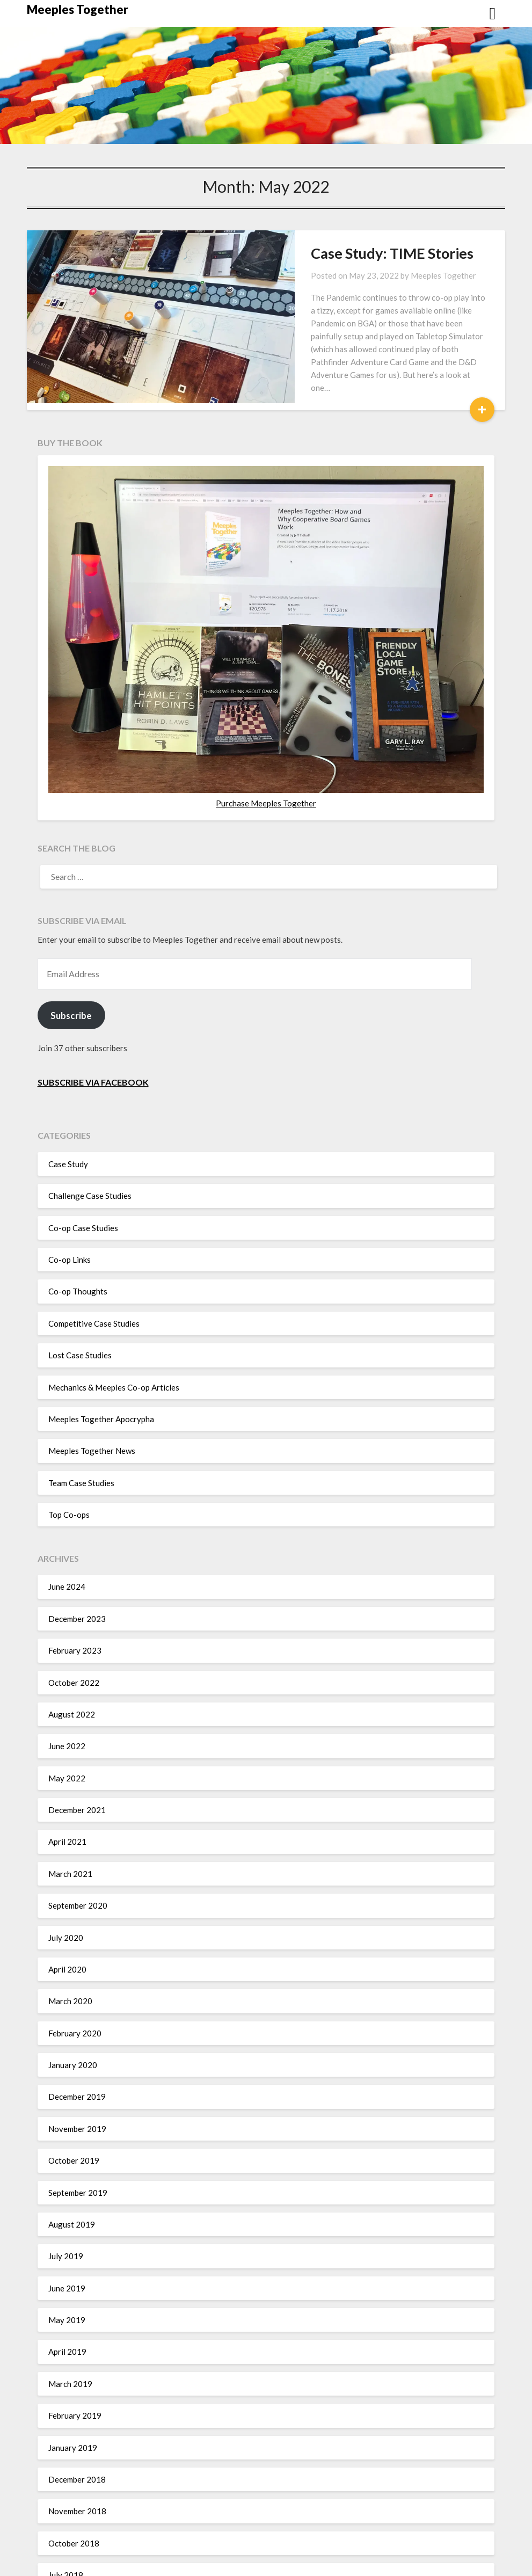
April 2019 (67, 2313)
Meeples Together (77, 9)
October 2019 (73, 2122)
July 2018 (65, 2536)
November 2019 (77, 2090)
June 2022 (66, 1707)
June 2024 (66, 1548)
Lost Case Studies (80, 1316)
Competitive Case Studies (94, 1285)
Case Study (68, 1125)
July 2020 (65, 1899)
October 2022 (73, 1644)
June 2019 (66, 2249)
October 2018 (73, 2504)
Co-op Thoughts (77, 1252)
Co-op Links (69, 1221)
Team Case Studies (81, 1444)
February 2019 (74, 2377)
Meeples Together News (91, 1412)
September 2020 (77, 1867)
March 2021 (70, 1835)
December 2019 (77, 2058)
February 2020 (74, 1994)
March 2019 (70, 2345)
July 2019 (65, 2217)
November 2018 (77, 2472)
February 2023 (74, 1612)
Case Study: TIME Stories (315, 253)
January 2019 (72, 2409)
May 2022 (66, 1739)
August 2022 (71, 1675)
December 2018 (77, 2441)
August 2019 (71, 2186)
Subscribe (71, 977)
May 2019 (66, 2281)
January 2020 (72, 2026)
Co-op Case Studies (83, 1189)
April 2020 (67, 1930)
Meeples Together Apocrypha (101, 1380)
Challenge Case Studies (90, 1157)
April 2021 (67, 1803)
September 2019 (77, 2154)
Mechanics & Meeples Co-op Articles (113, 1349)
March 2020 (70, 1962)
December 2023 (77, 1580)
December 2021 (77, 1771)
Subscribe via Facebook (93, 1043)
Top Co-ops (69, 1476)
